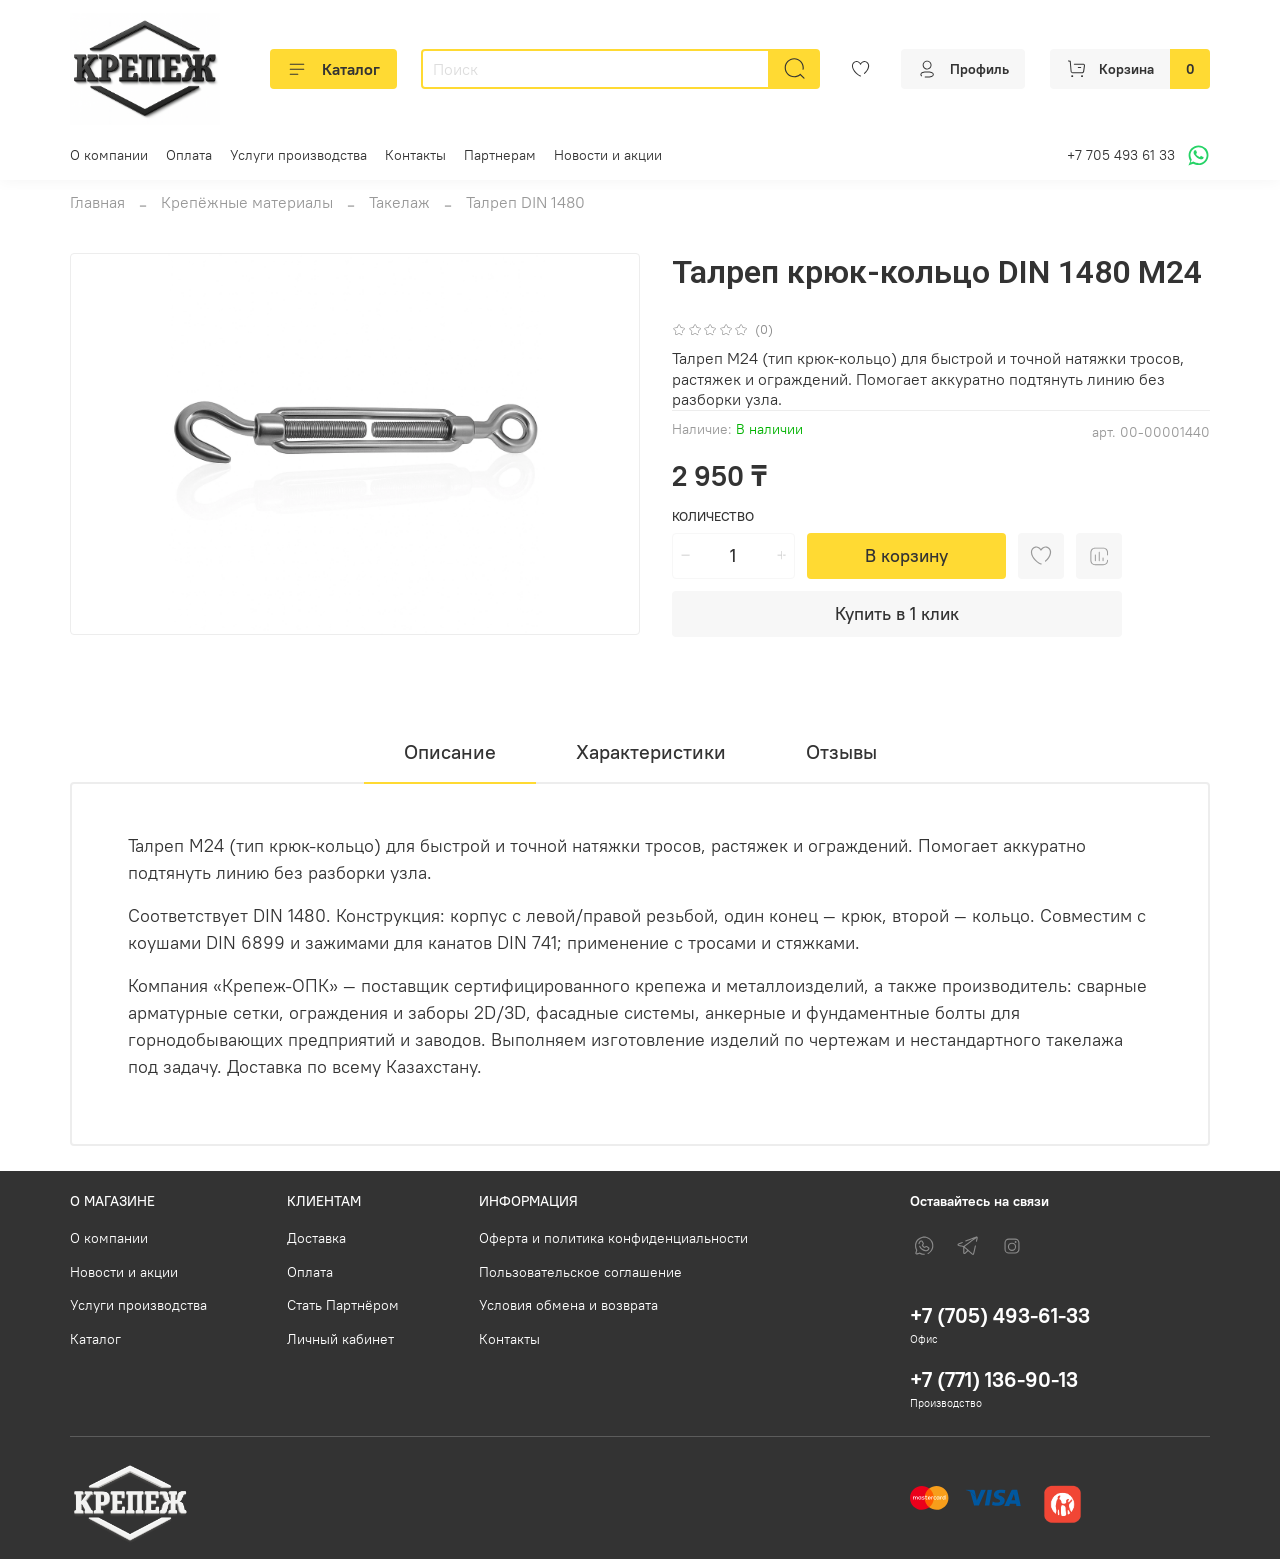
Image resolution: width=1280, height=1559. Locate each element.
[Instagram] (1012, 1246)
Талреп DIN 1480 (525, 202)
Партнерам (500, 155)
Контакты (415, 155)
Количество (713, 516)
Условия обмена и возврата (568, 1305)
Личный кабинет (340, 1339)
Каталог (333, 69)
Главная (97, 202)
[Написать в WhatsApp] (1195, 155)
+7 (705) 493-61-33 (1000, 1315)
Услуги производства (298, 155)
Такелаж (399, 202)
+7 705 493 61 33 (1121, 155)
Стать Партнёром (343, 1305)
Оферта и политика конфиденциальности (613, 1238)
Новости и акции (608, 155)
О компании (109, 155)
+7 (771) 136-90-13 (994, 1379)
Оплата (189, 155)
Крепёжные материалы (247, 202)
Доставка (316, 1238)
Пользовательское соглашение (580, 1272)
